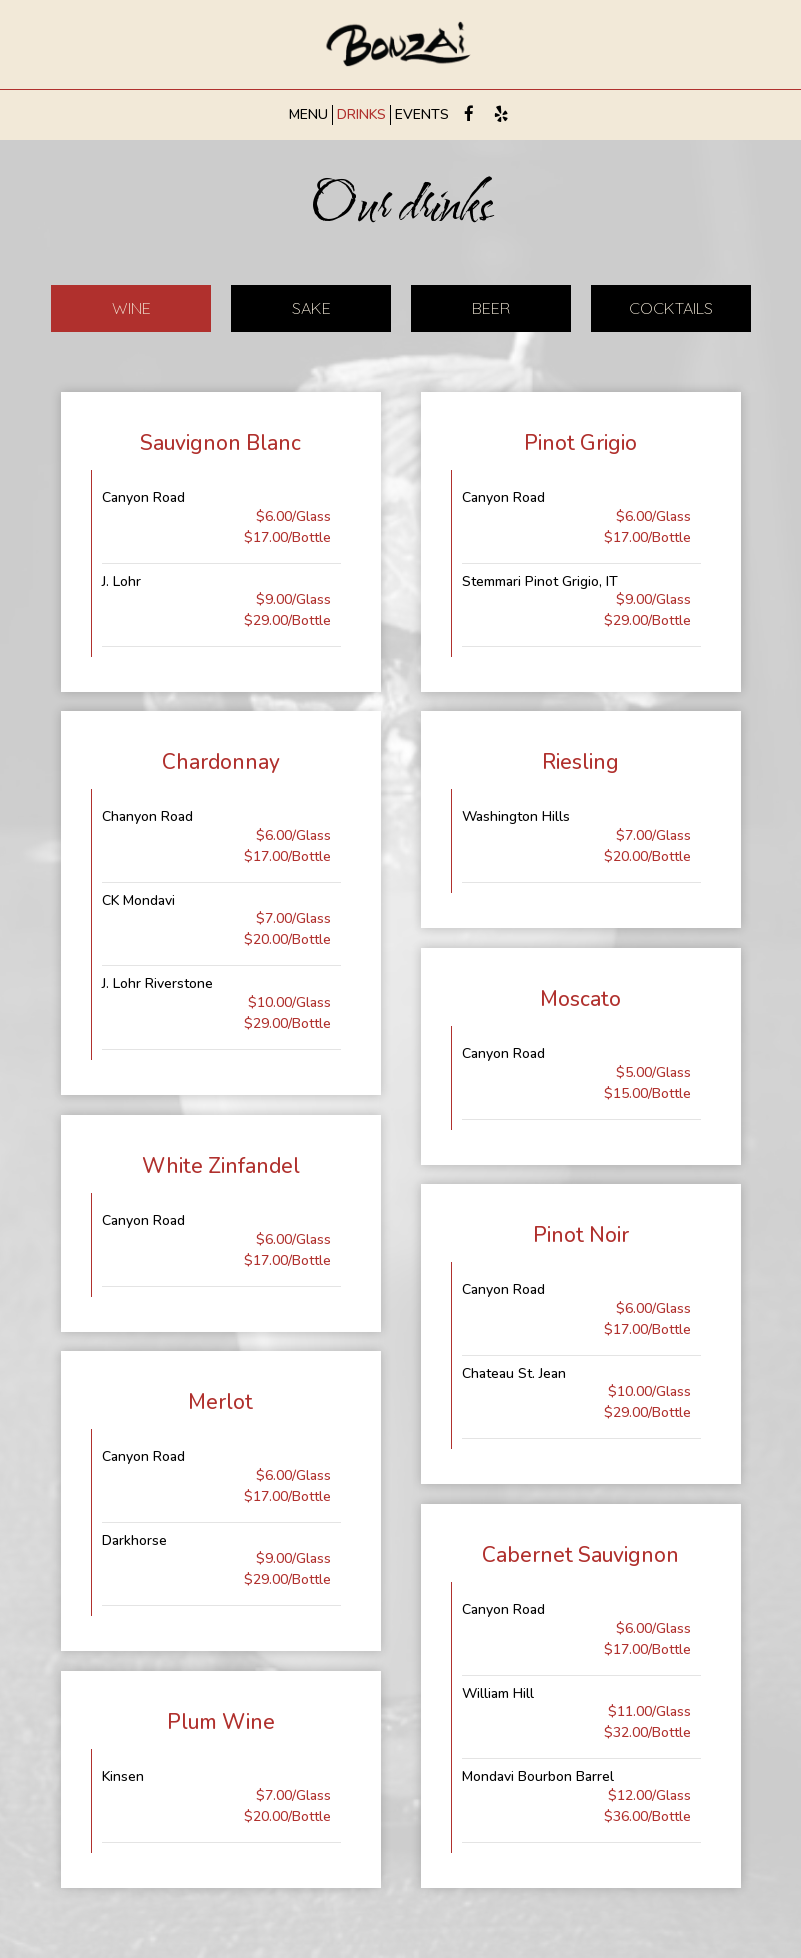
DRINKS (361, 114)
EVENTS (422, 114)
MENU (308, 114)
